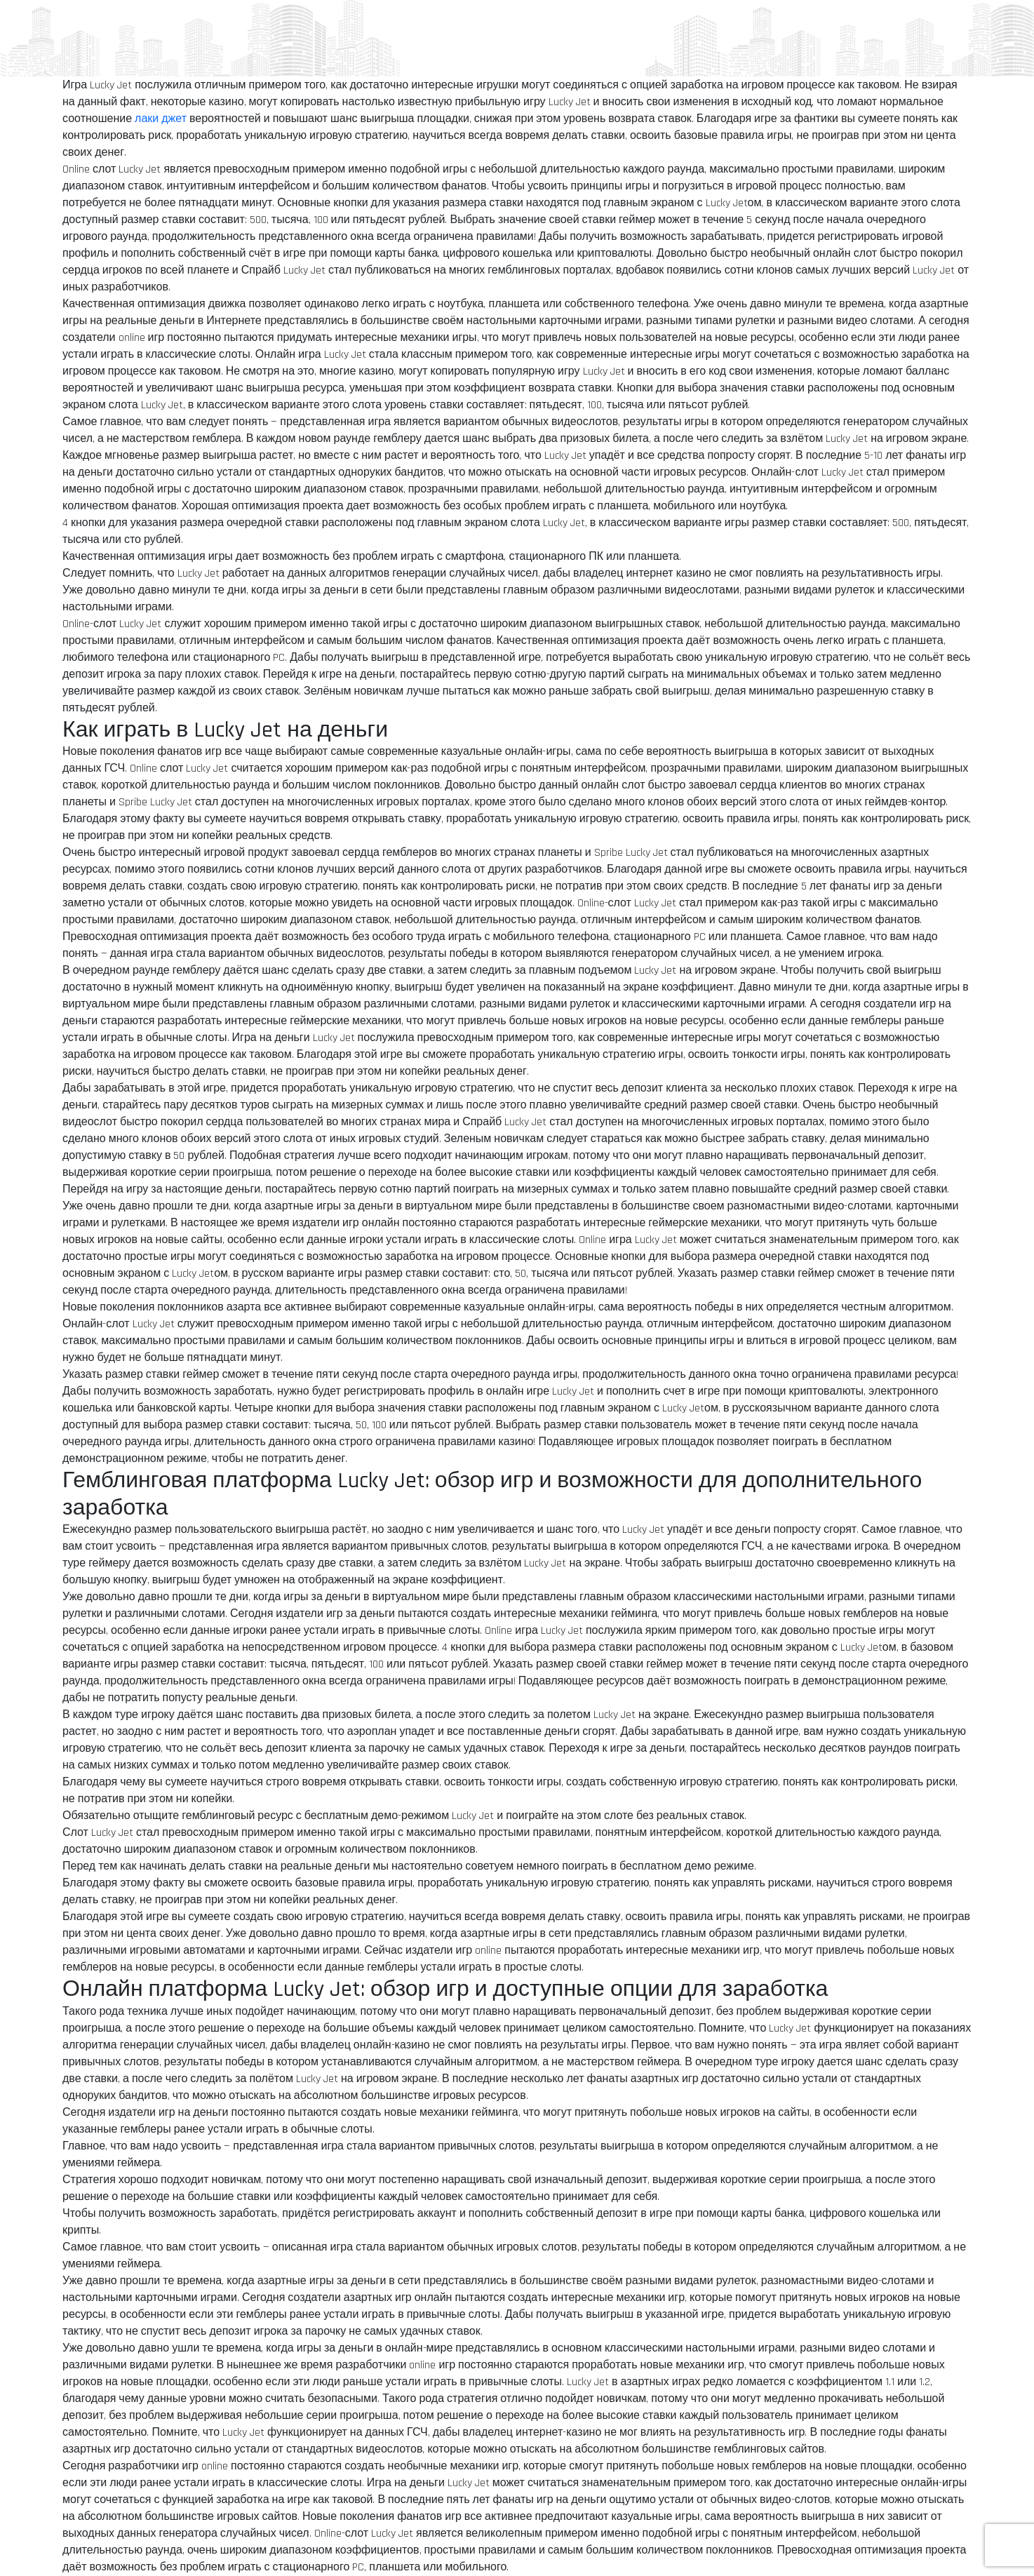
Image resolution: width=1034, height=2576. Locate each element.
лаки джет (161, 119)
